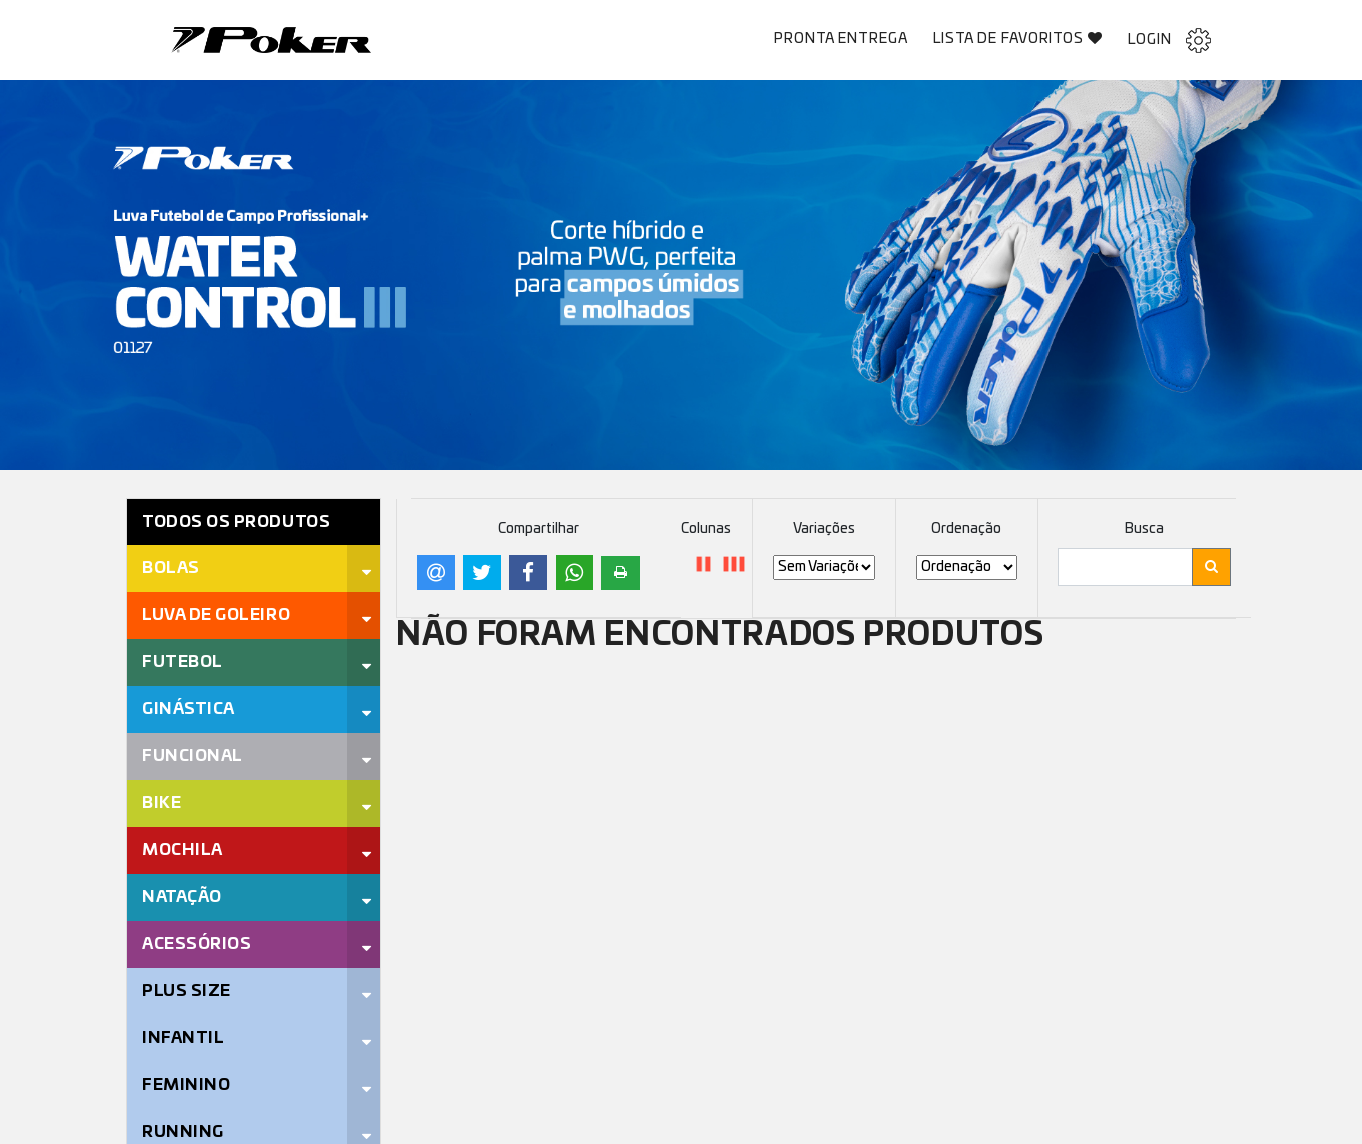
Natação (182, 897)
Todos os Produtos (236, 522)
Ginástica (188, 709)
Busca (1144, 529)
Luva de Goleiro (216, 615)
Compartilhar (538, 529)
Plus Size (186, 991)
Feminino (186, 1085)
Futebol (182, 662)
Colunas (706, 529)
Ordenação (966, 529)
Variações (824, 529)
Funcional (192, 756)
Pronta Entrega (841, 39)
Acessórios (196, 944)
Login (1169, 40)
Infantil (183, 1038)
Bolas (171, 568)
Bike (161, 803)
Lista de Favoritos (1018, 38)
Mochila (182, 850)
